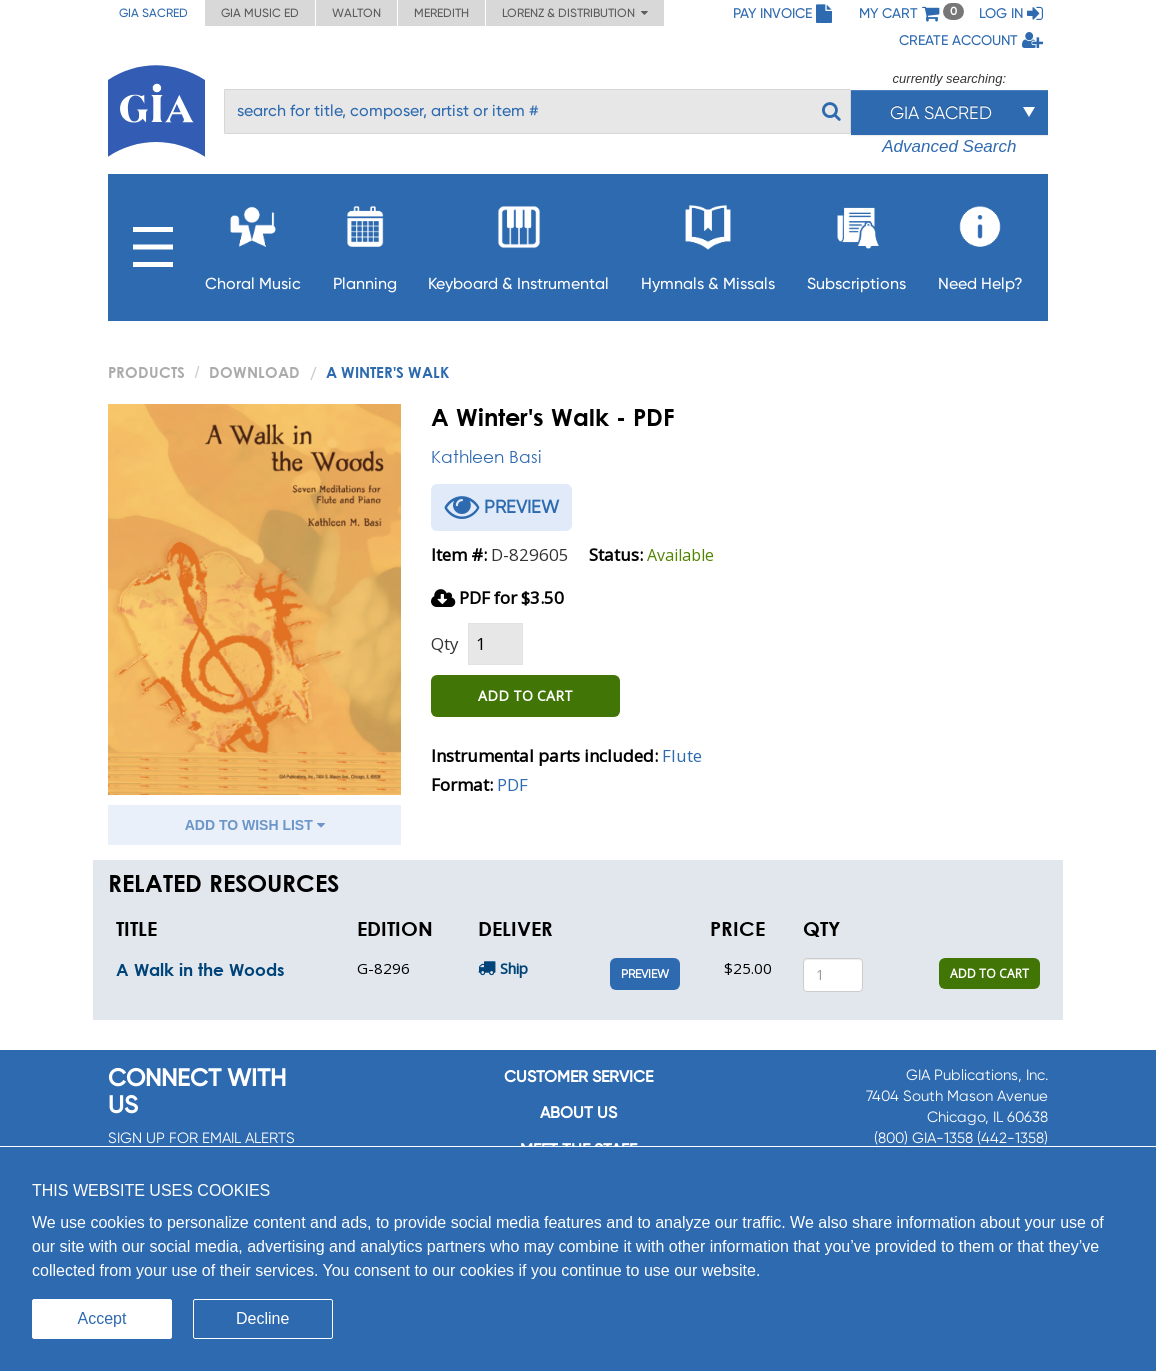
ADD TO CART (525, 695)
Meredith (441, 13)
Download (254, 372)
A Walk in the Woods (200, 969)
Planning (365, 242)
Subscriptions (856, 242)
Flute (682, 755)
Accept (102, 1318)
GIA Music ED (260, 13)
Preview (645, 974)
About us (578, 1112)
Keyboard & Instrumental (518, 242)
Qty (445, 643)
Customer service (578, 1076)
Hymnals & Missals (708, 242)
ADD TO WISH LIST (255, 825)
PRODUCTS (146, 372)
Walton (356, 13)
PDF (512, 784)
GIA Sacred (153, 13)
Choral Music (253, 242)
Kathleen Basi (486, 456)
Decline (262, 1318)
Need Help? (980, 242)
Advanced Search (949, 146)
